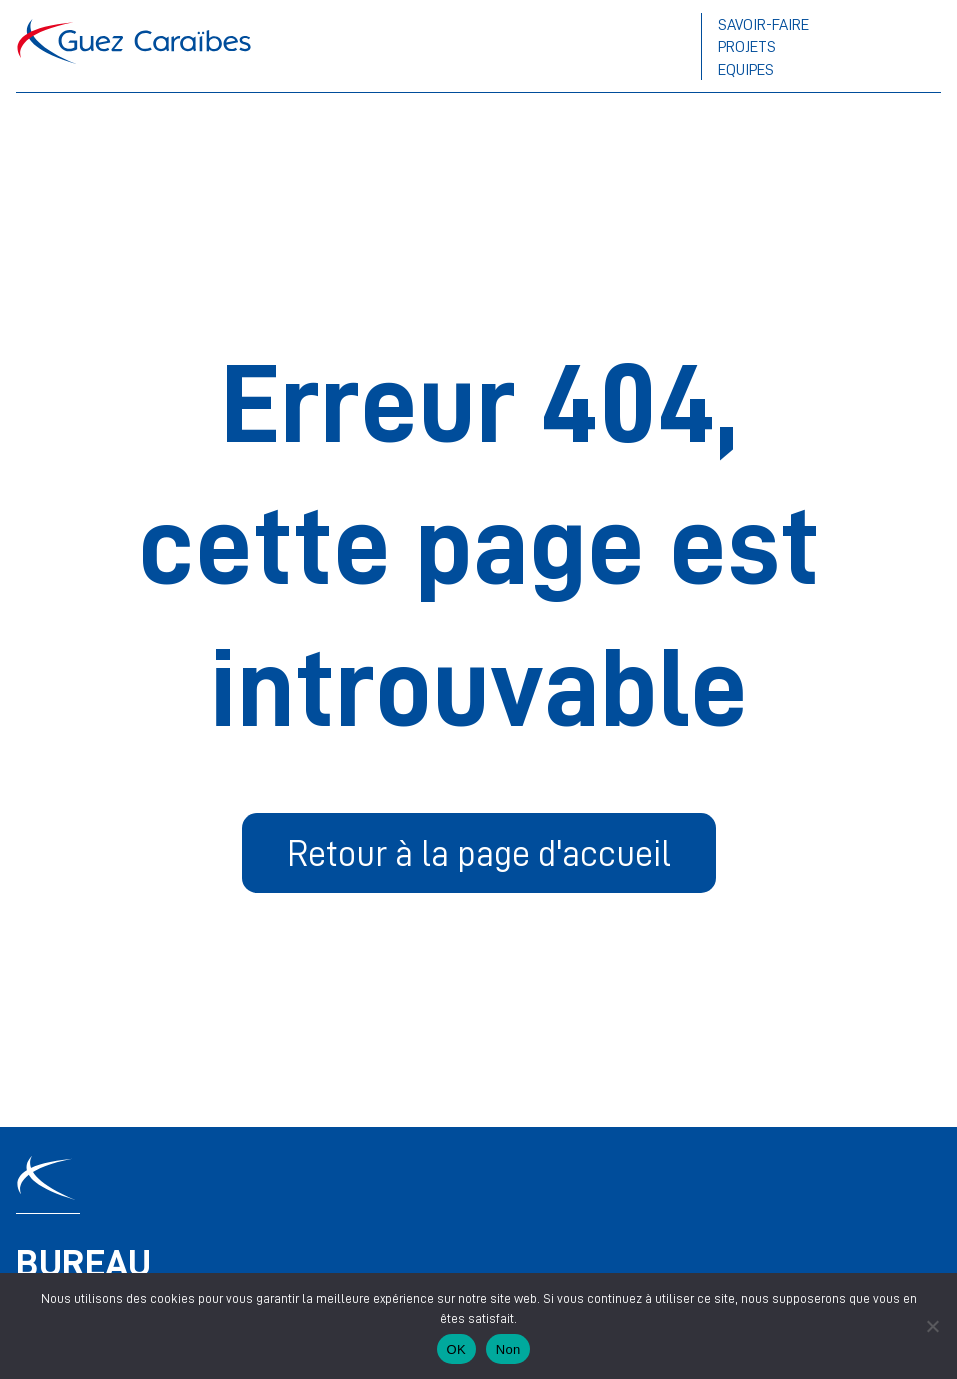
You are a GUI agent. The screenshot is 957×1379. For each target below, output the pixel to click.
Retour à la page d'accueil (479, 852)
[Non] (932, 1326)
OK (456, 1349)
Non (508, 1349)
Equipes (746, 69)
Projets (747, 46)
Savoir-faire (763, 24)
